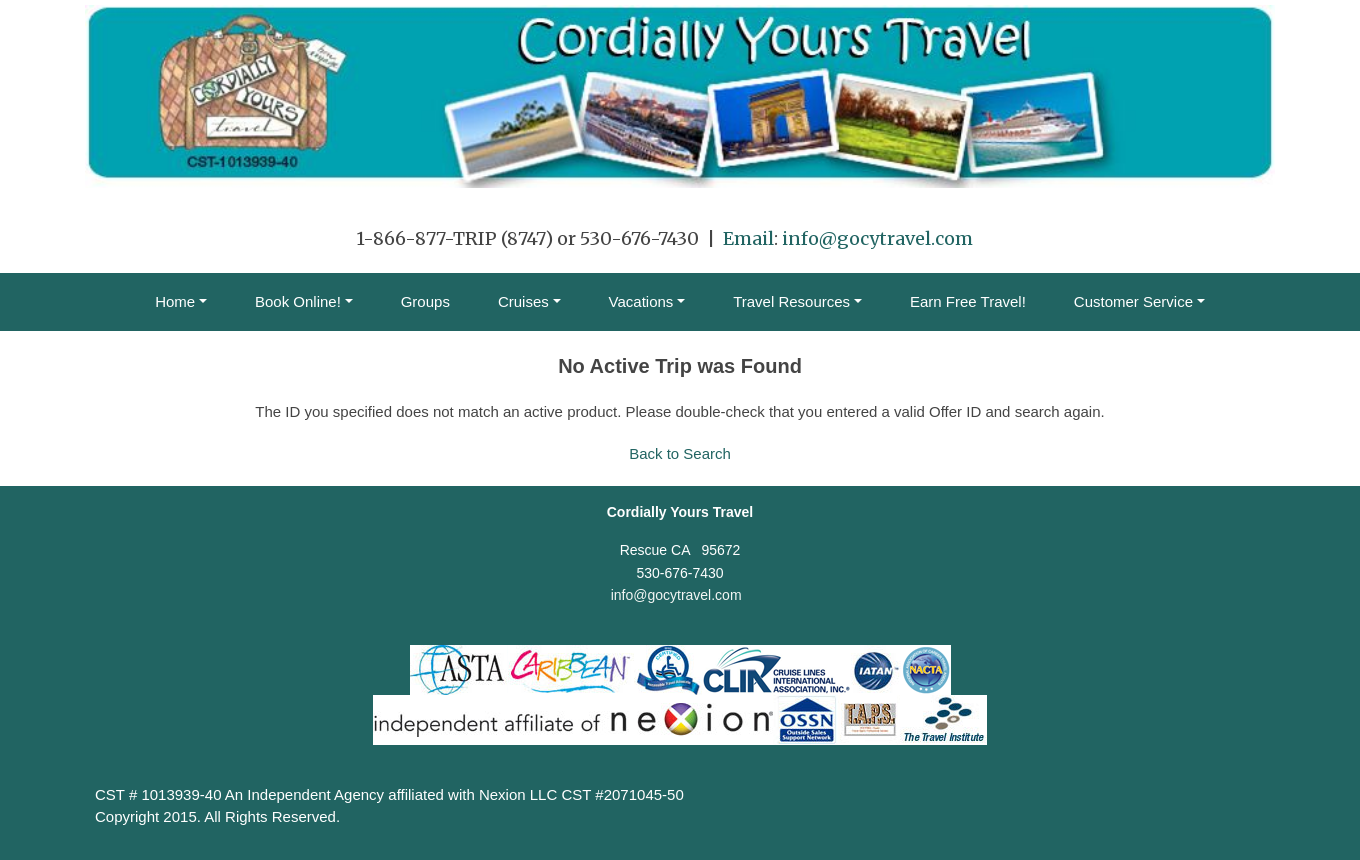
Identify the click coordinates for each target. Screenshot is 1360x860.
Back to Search (680, 453)
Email (748, 238)
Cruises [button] (523, 301)
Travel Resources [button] (791, 301)
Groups (425, 301)
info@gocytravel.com (877, 238)
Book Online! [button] (298, 301)
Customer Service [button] (1133, 301)
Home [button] (175, 301)
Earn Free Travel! (968, 301)
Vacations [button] (641, 301)
